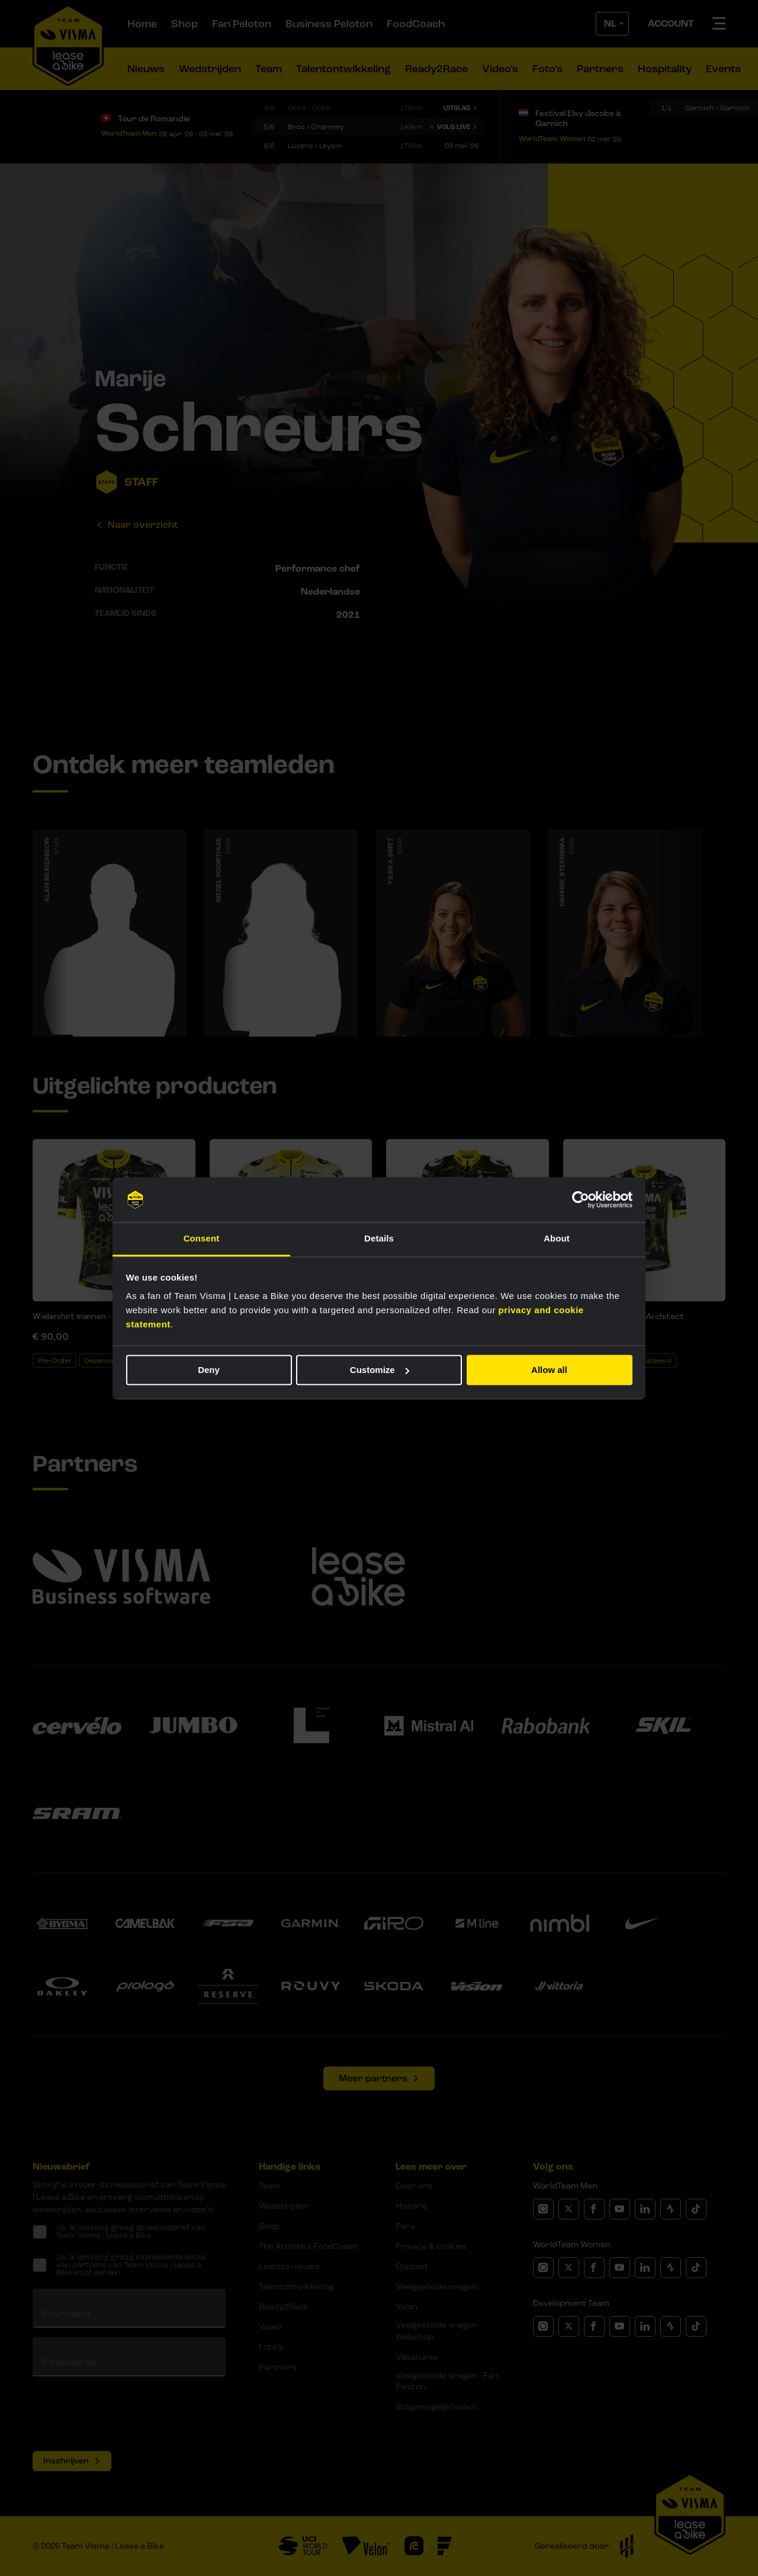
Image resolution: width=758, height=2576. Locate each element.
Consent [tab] (202, 1239)
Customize (379, 1370)
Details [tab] (379, 1239)
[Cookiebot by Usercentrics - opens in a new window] (580, 1199)
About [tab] (557, 1239)
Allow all (549, 1370)
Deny (209, 1370)
